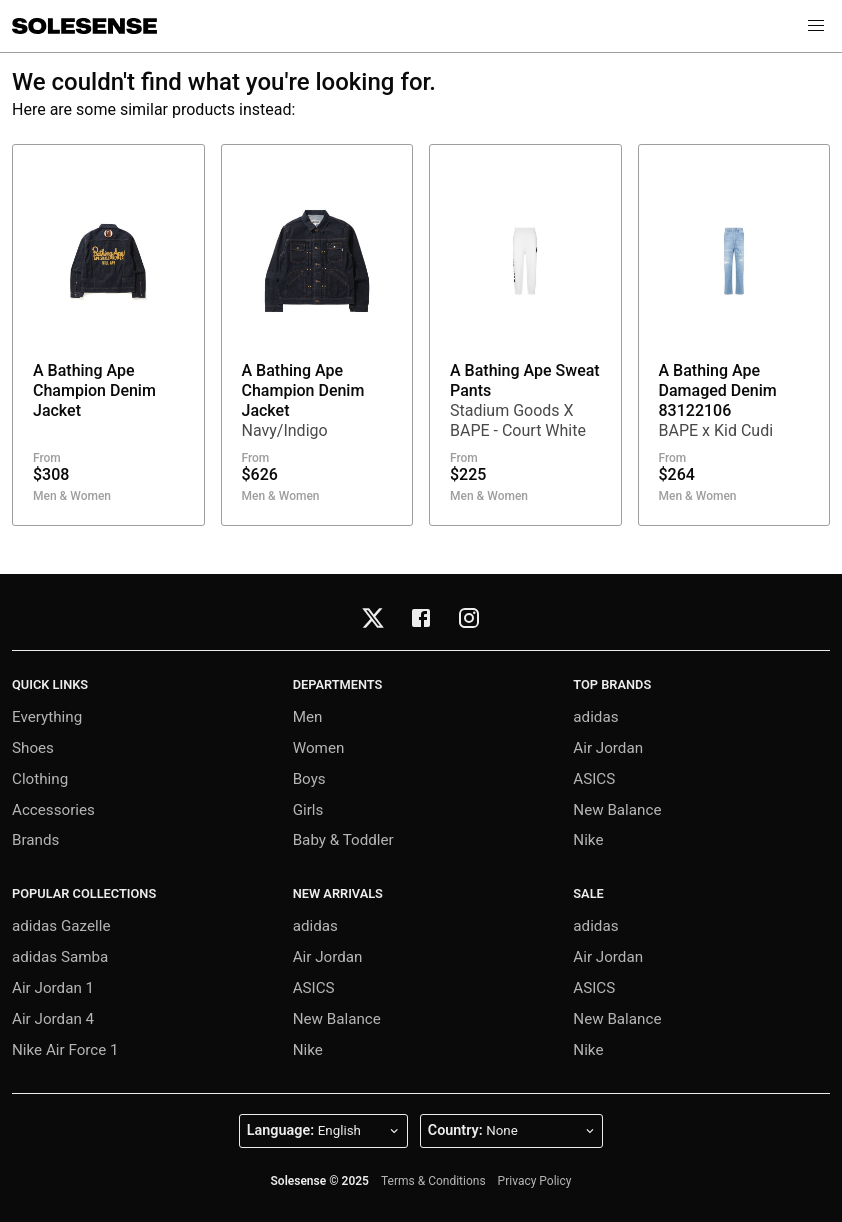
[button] (816, 26)
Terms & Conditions (433, 1181)
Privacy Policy (535, 1181)
